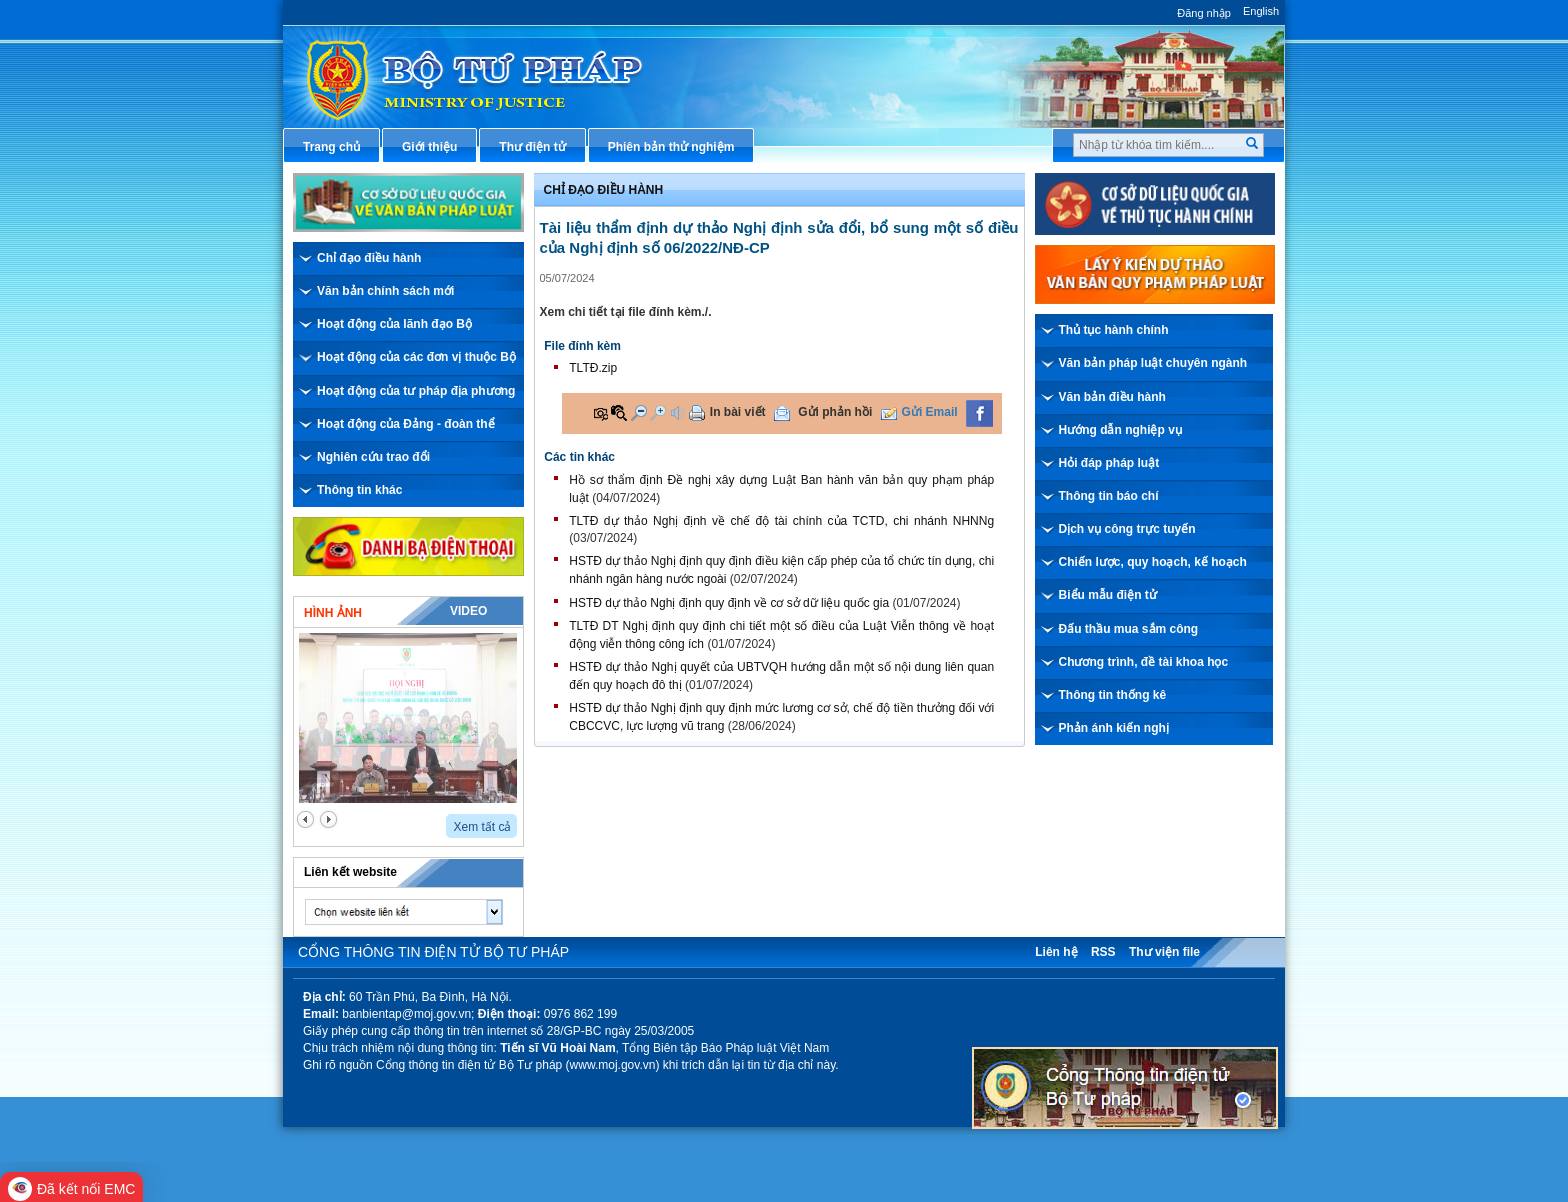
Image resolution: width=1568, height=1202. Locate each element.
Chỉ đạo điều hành (369, 258)
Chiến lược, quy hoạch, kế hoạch (1153, 562)
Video (468, 611)
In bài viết (738, 412)
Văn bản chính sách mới (385, 291)
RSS (1103, 952)
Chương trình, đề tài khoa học (1144, 662)
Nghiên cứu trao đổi (373, 457)
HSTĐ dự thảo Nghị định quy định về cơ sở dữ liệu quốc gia (729, 603)
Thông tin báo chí (1109, 496)
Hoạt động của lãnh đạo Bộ (394, 324)
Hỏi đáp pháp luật (1109, 463)
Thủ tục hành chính (1114, 330)
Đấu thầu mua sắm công (1129, 629)
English (1261, 11)
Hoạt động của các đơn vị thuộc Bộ (416, 357)
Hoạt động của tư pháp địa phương (416, 391)
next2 (328, 819)
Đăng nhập (1204, 13)
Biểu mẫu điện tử (1108, 595)
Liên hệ (1056, 952)
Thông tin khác (359, 490)
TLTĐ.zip (593, 368)
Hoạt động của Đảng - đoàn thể (406, 424)
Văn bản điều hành (1112, 397)
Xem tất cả (482, 827)
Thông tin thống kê (1113, 695)
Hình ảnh (333, 613)
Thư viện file (1164, 952)
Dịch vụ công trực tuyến (1127, 529)
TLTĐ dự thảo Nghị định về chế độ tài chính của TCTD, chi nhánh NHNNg (781, 521)
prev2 (305, 819)
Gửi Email (930, 412)
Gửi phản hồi (835, 412)
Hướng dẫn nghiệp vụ (1120, 430)
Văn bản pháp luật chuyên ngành (1153, 363)
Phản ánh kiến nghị (1114, 728)
